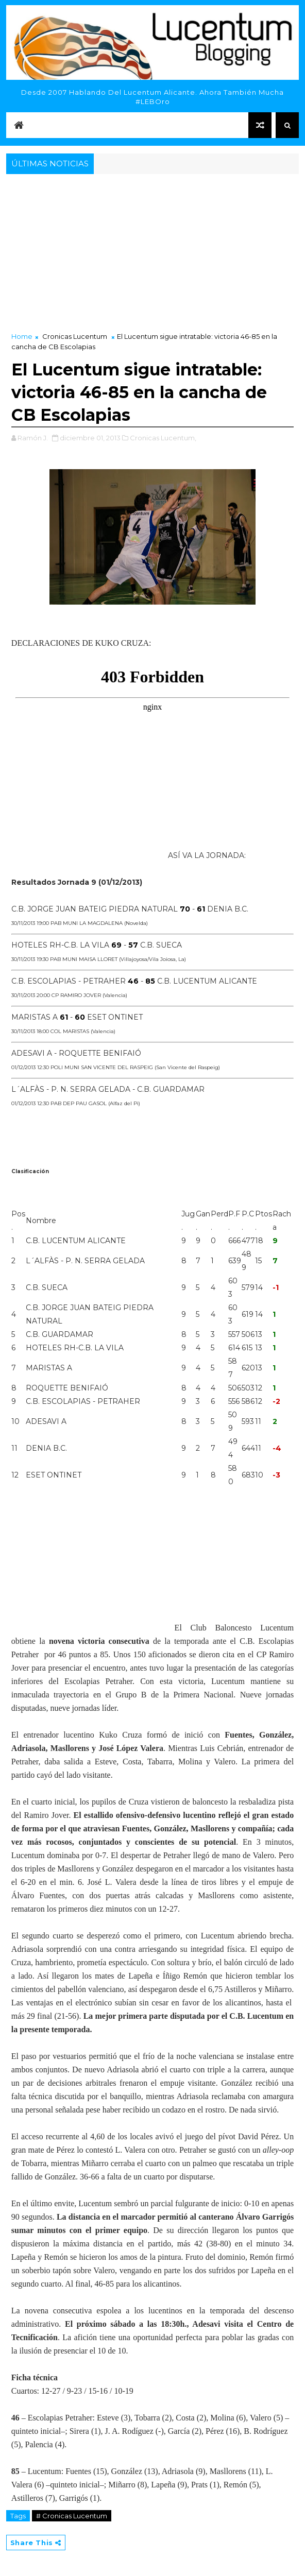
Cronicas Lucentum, (163, 438)
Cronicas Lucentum (74, 336)
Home (21, 336)
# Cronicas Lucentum (71, 2516)
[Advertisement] (152, 254)
